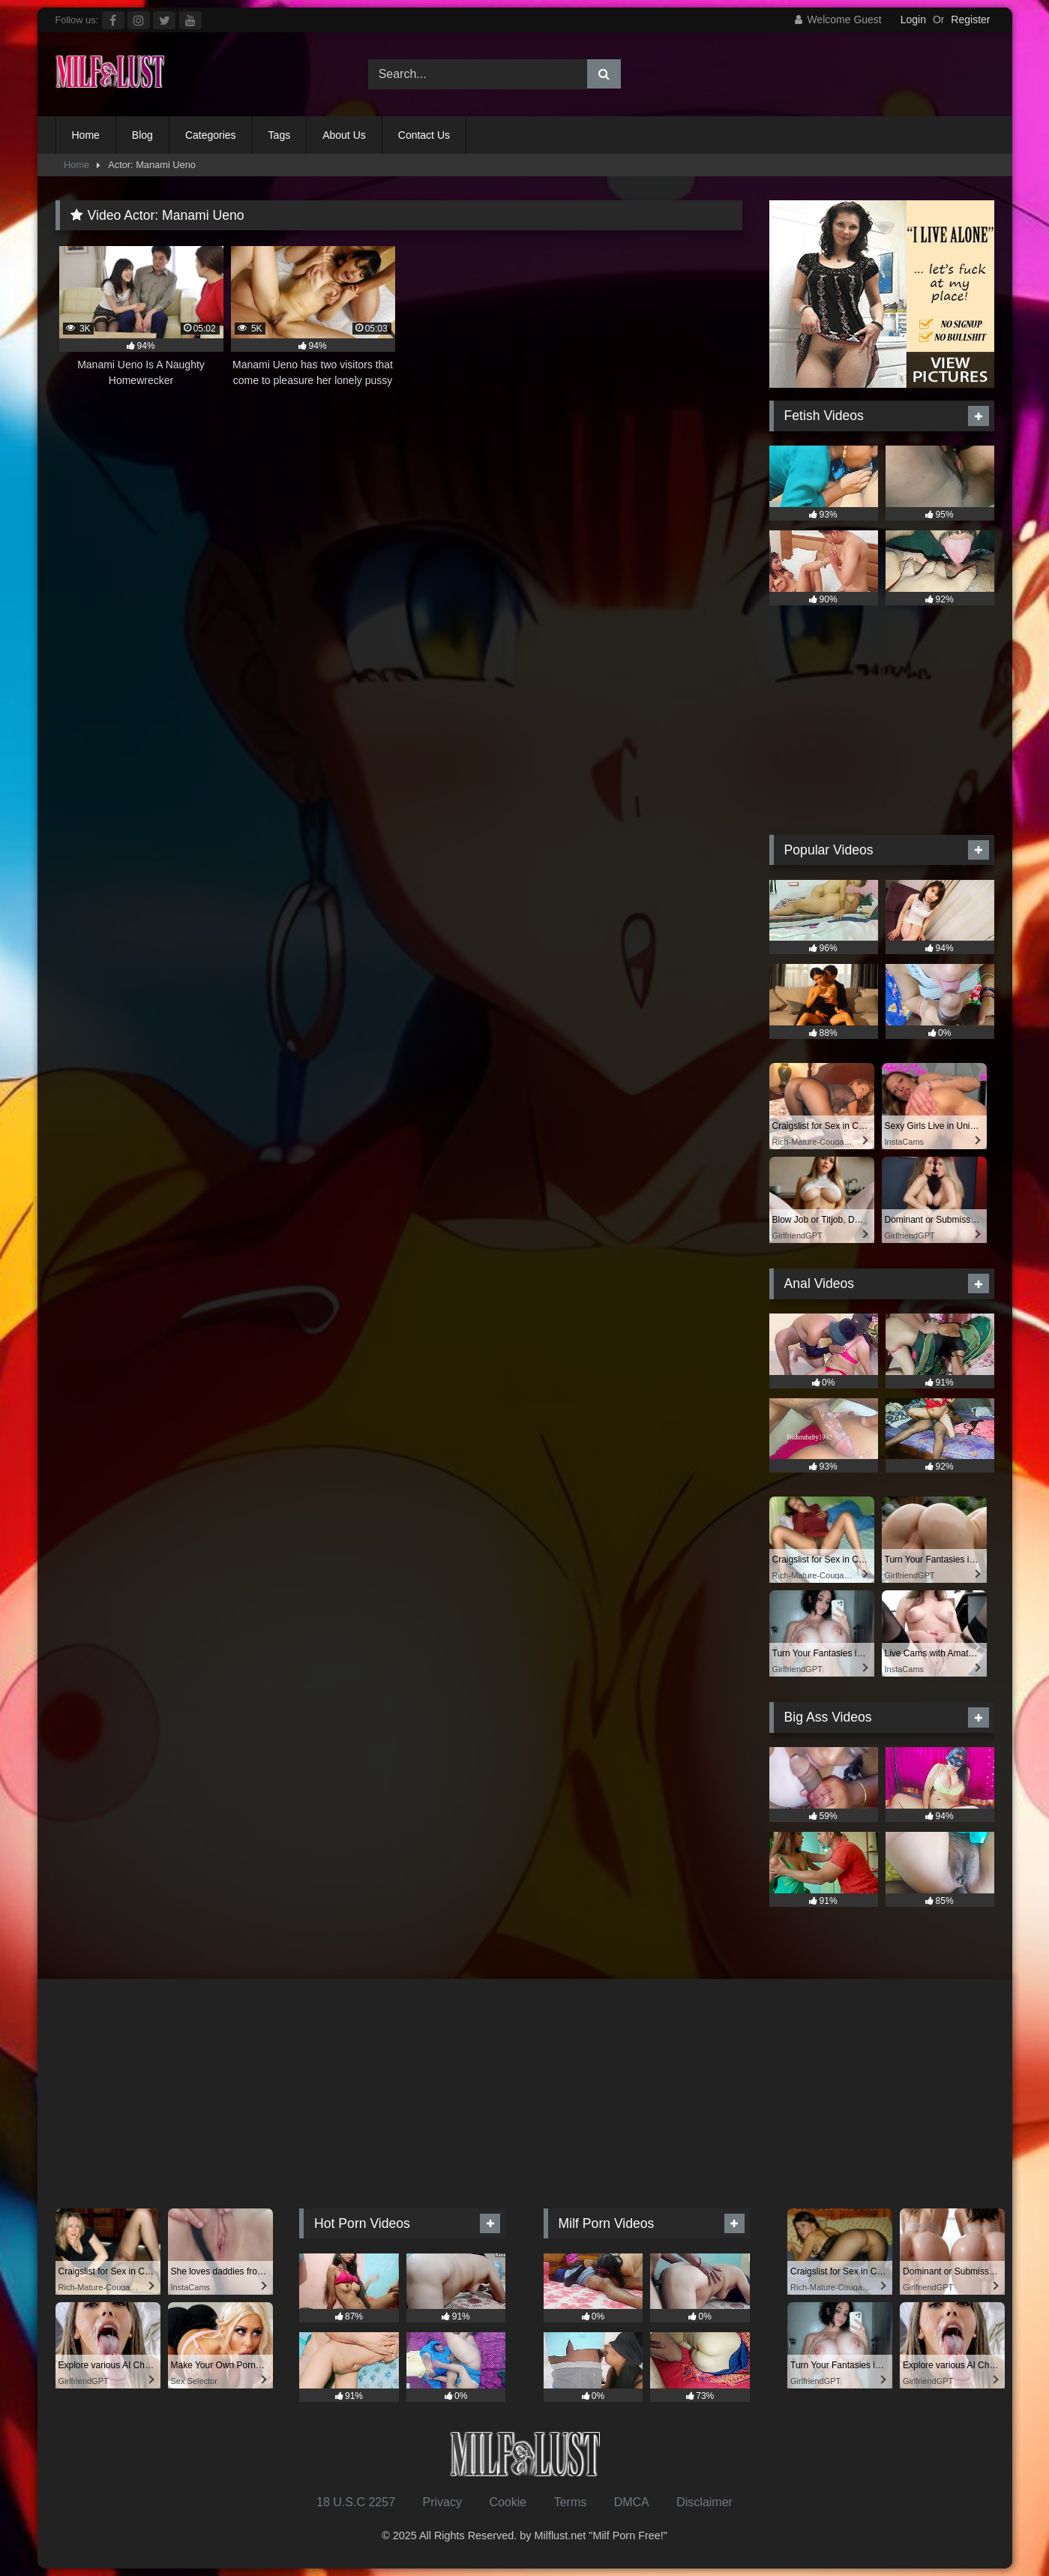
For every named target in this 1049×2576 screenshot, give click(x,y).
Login (913, 20)
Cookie (507, 2502)
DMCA (631, 2502)
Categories (210, 135)
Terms (570, 2502)
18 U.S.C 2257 (355, 2502)
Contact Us (424, 135)
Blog (142, 135)
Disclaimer (704, 2502)
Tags (279, 135)
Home (86, 135)
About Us (344, 135)
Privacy (441, 2502)
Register (970, 20)
